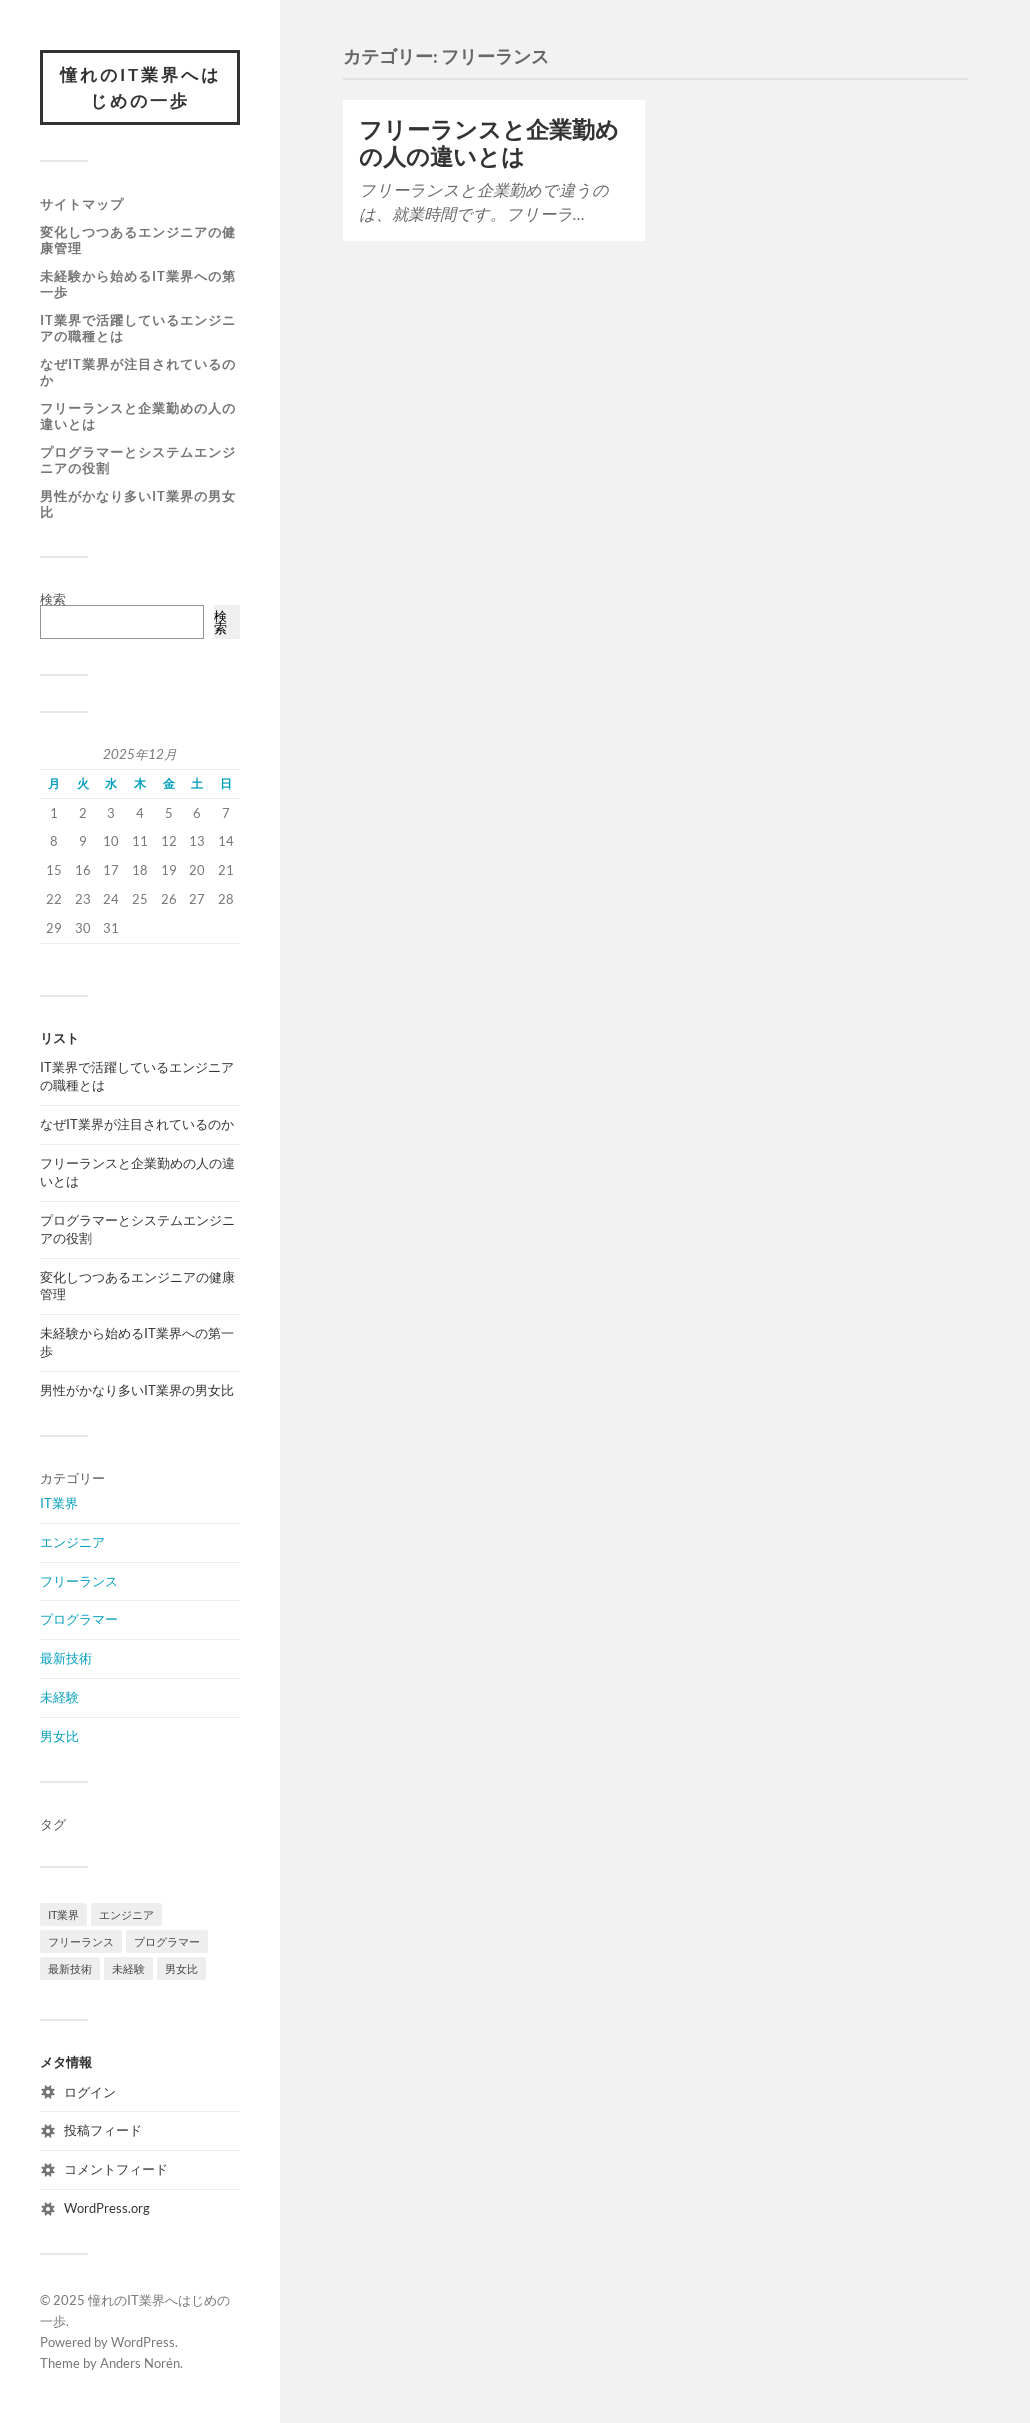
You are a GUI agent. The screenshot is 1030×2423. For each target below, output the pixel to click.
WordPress (143, 2342)
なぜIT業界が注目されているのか (138, 372)
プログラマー (79, 1619)
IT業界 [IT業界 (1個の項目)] (63, 1914)
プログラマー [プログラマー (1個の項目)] (167, 1941)
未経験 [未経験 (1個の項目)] (128, 1968)
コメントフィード (116, 2169)
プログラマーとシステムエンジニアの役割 (138, 460)
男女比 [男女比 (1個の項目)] (181, 1968)
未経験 (59, 1697)
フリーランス (79, 1581)
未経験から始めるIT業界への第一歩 (138, 284)
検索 (53, 599)
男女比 (59, 1736)
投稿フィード (103, 2130)
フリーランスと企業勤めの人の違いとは (138, 416)
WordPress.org (107, 2208)
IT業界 (59, 1503)
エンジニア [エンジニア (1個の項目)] (126, 1914)
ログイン (90, 2092)
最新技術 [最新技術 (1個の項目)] (70, 1968)
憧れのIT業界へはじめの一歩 (140, 87)
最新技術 (66, 1658)
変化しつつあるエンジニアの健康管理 (138, 240)
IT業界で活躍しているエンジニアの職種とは (138, 328)
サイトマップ (82, 204)
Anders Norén (140, 2363)
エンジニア (72, 1542)
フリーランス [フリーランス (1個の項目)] (81, 1941)
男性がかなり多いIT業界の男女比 (138, 504)
